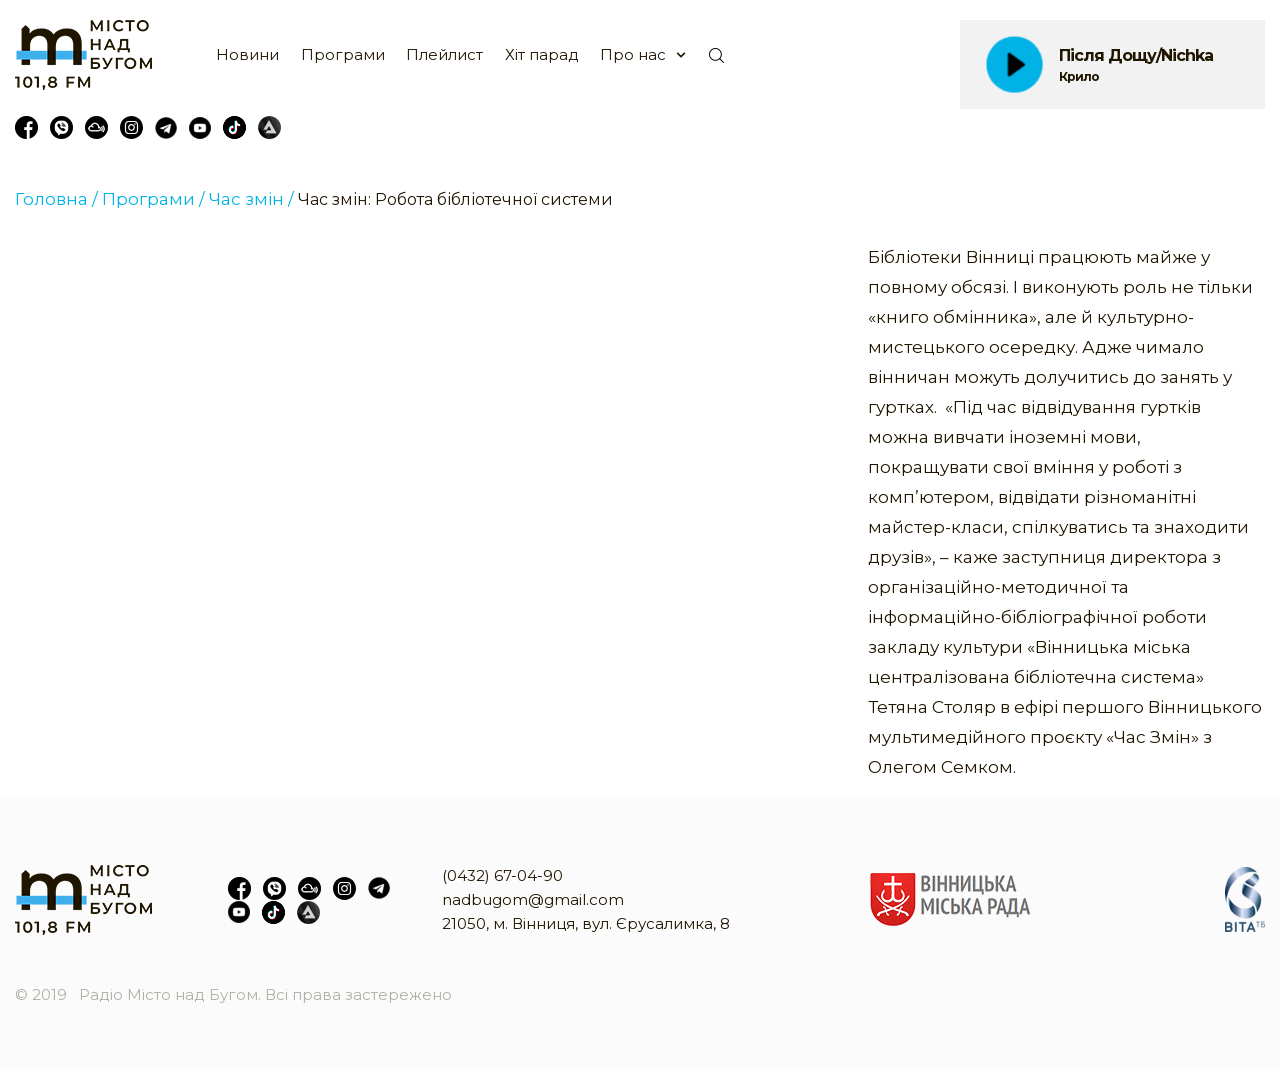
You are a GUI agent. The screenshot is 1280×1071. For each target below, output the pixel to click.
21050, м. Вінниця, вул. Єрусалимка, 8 (586, 923)
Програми (343, 54)
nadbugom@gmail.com (533, 899)
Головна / (56, 199)
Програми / (153, 199)
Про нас (633, 54)
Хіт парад (542, 54)
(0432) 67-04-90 (502, 875)
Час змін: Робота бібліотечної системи (455, 199)
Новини (247, 54)
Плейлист (444, 54)
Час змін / (251, 199)
